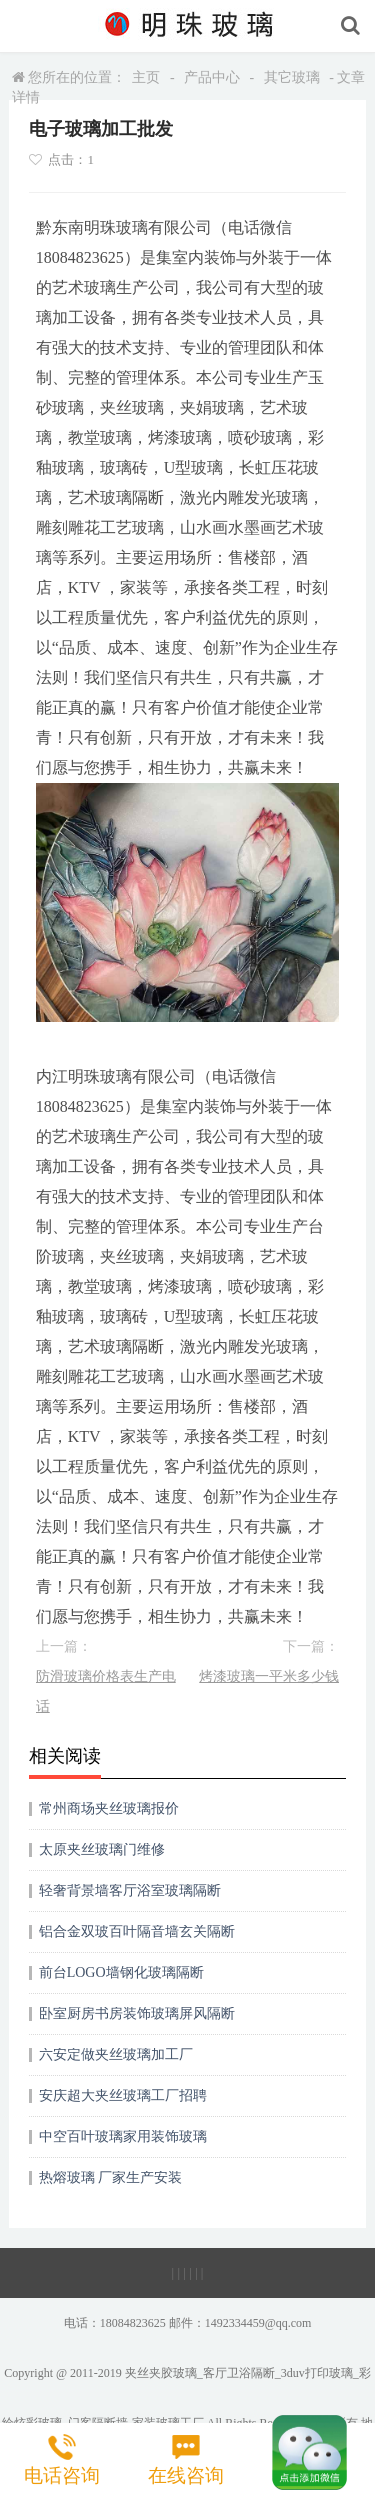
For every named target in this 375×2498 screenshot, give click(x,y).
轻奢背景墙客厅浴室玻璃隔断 (130, 1890)
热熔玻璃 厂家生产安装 (111, 2177)
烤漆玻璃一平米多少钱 (269, 1676)
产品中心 (212, 77)
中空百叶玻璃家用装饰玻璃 (123, 2136)
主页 (146, 77)
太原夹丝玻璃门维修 (102, 1849)
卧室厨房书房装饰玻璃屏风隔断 (137, 2013)
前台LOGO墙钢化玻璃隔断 (121, 1972)
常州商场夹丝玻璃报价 (109, 1808)
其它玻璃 (292, 77)
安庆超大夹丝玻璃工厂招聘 (123, 2095)
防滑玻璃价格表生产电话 (106, 1691)
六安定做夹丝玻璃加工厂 (116, 2054)
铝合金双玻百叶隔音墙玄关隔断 (137, 1931)
